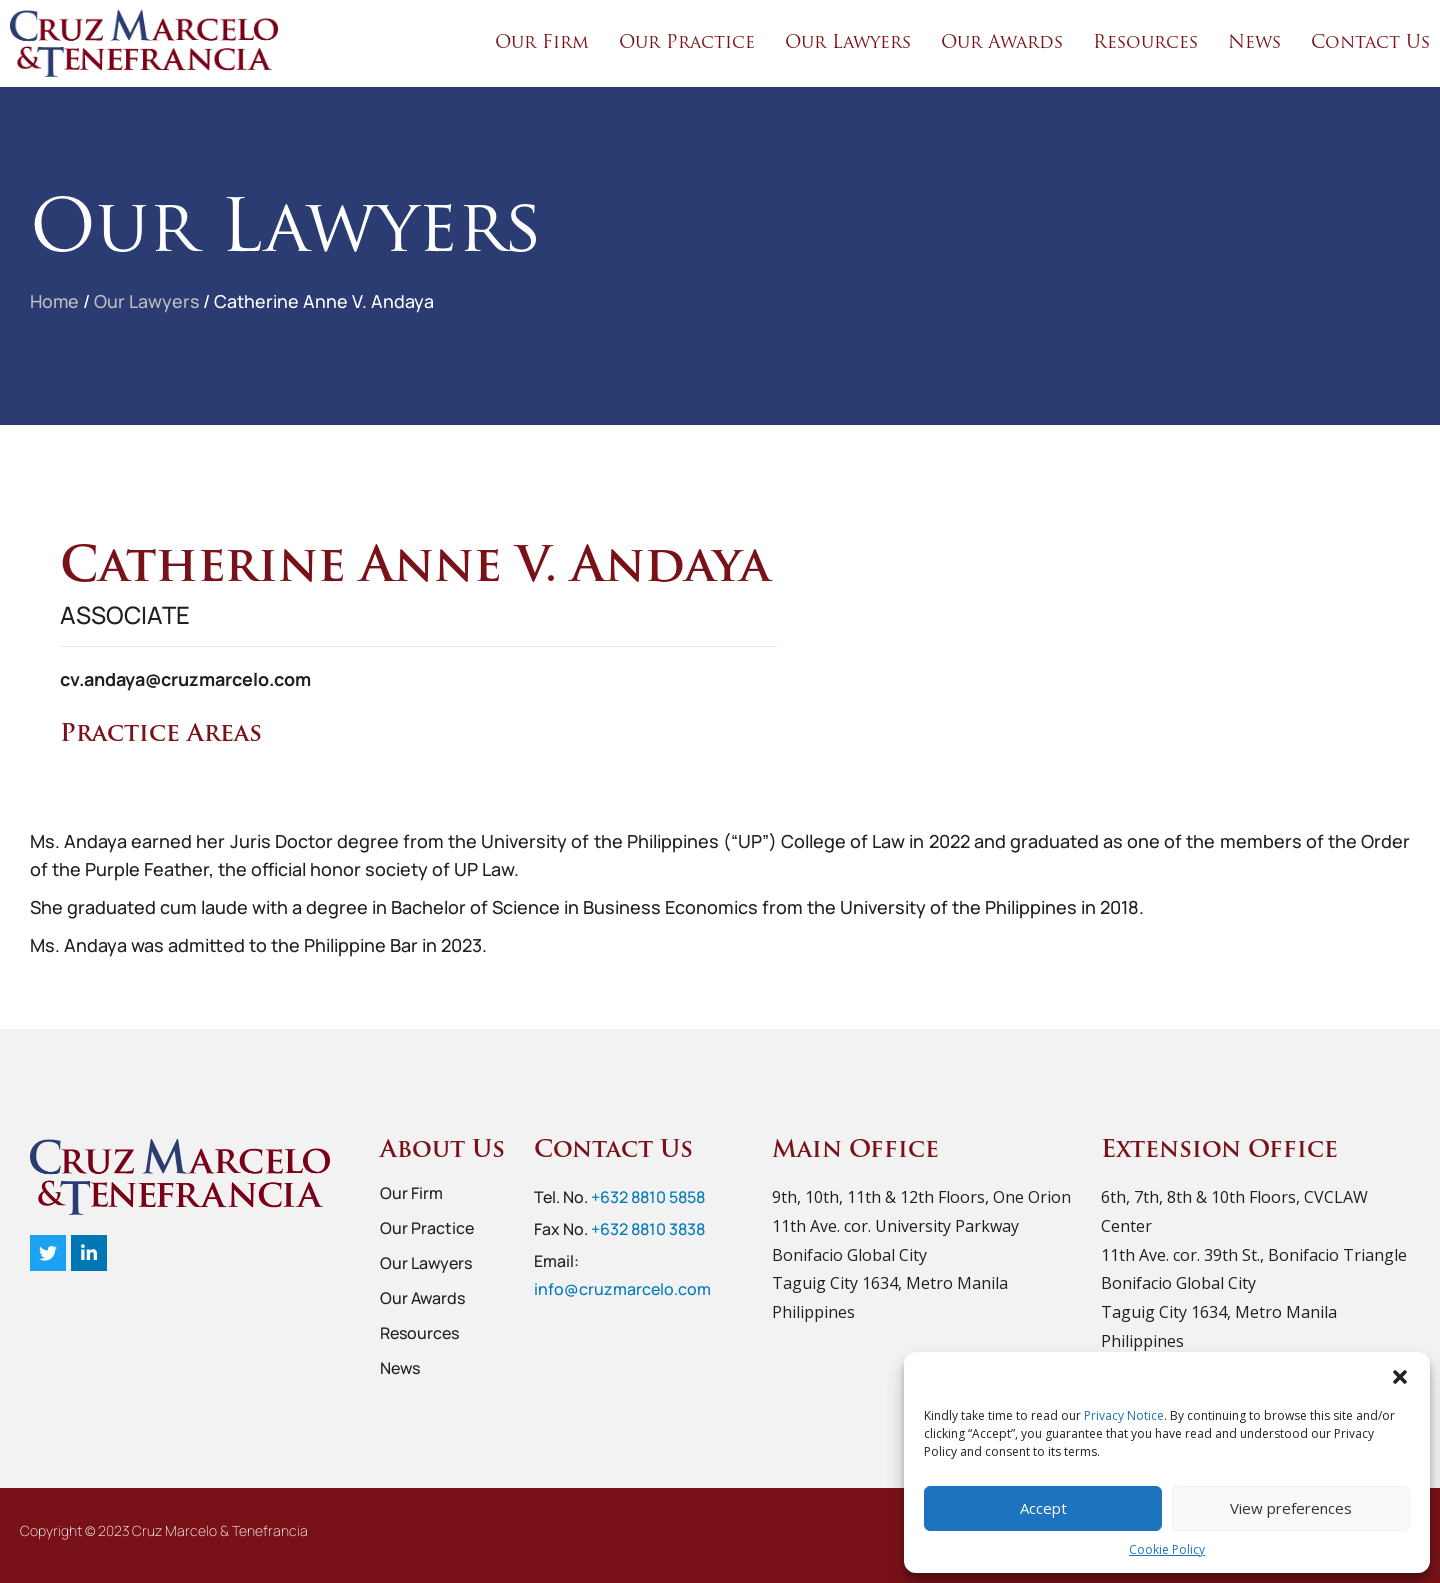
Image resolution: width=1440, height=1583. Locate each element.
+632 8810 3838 (648, 1229)
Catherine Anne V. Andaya (327, 301)
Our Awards (1002, 43)
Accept (1043, 1508)
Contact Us (1370, 43)
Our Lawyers (848, 43)
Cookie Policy (1167, 1549)
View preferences (1291, 1508)
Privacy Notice (1124, 1415)
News (1254, 43)
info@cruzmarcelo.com (622, 1289)
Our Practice (687, 43)
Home (55, 301)
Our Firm (542, 43)
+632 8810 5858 (648, 1197)
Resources (1145, 43)
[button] (1400, 1377)
